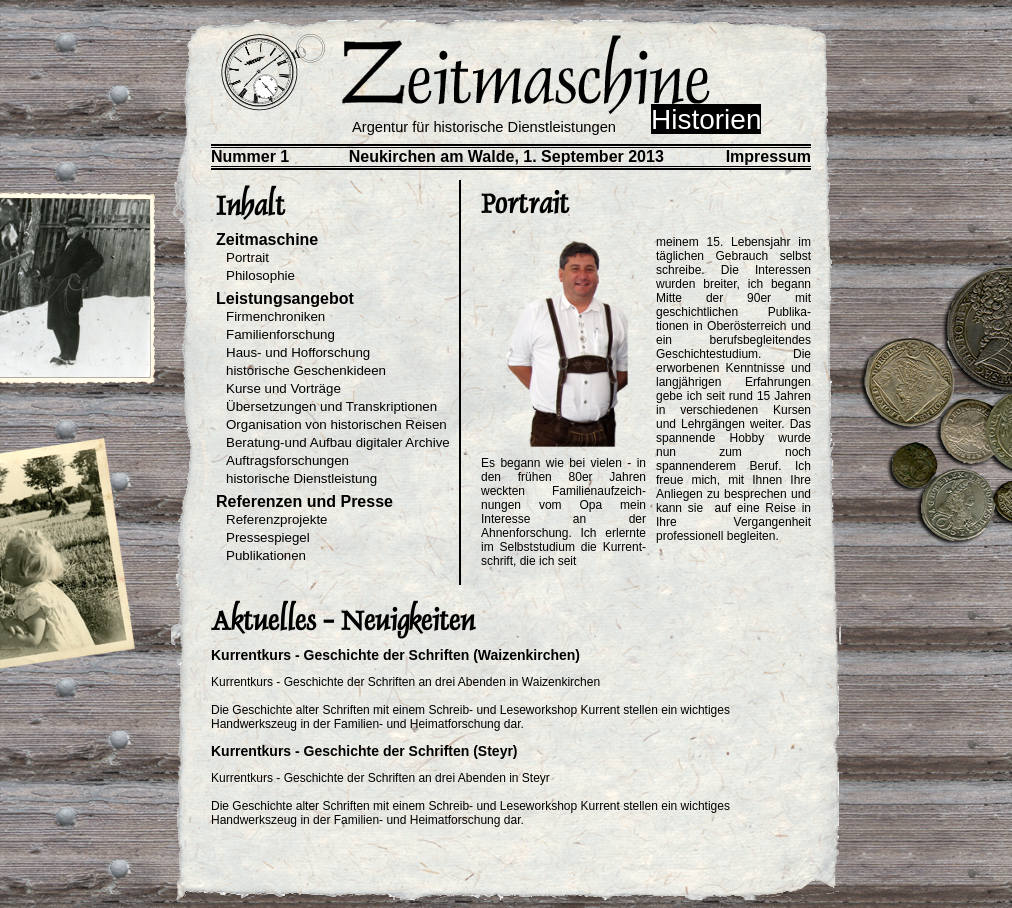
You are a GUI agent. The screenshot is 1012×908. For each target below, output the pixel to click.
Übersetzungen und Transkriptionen (331, 406)
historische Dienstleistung (301, 478)
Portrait (247, 257)
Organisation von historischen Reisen (336, 424)
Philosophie (260, 275)
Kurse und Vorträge (283, 388)
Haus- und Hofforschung (298, 352)
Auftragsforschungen (287, 460)
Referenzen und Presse (304, 501)
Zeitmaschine (267, 239)
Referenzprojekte (277, 519)
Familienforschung (280, 334)
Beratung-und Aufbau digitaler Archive (338, 442)
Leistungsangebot (285, 298)
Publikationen (266, 555)
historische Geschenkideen (306, 370)
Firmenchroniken (275, 316)
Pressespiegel (268, 537)
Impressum (768, 156)
